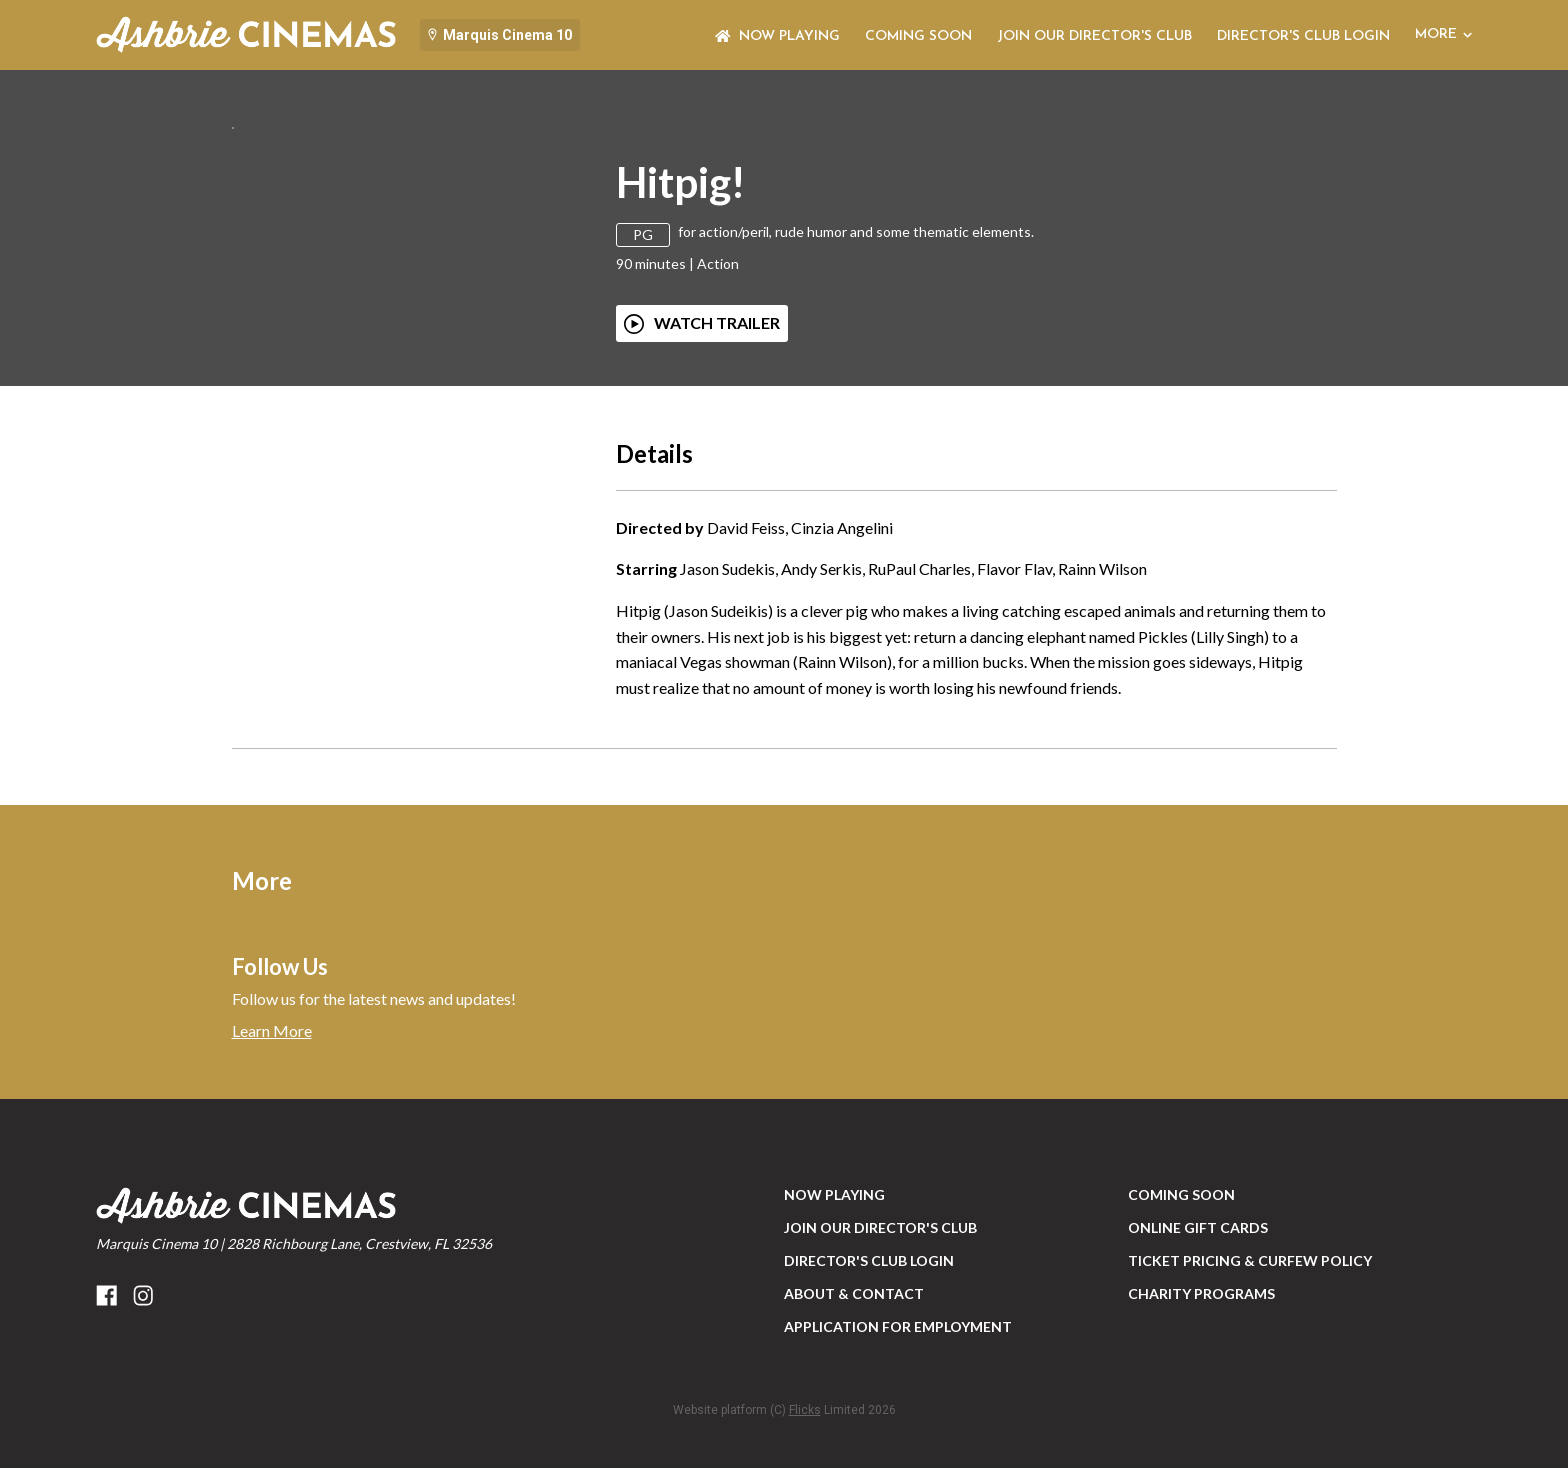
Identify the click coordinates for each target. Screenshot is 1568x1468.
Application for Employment (898, 1433)
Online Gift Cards (1198, 1334)
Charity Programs (1201, 1400)
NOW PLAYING (777, 36)
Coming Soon (918, 36)
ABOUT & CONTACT (854, 1400)
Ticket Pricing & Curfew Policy (1250, 1367)
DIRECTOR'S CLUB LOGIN (1303, 36)
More (1443, 34)
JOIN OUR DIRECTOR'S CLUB (1094, 36)
